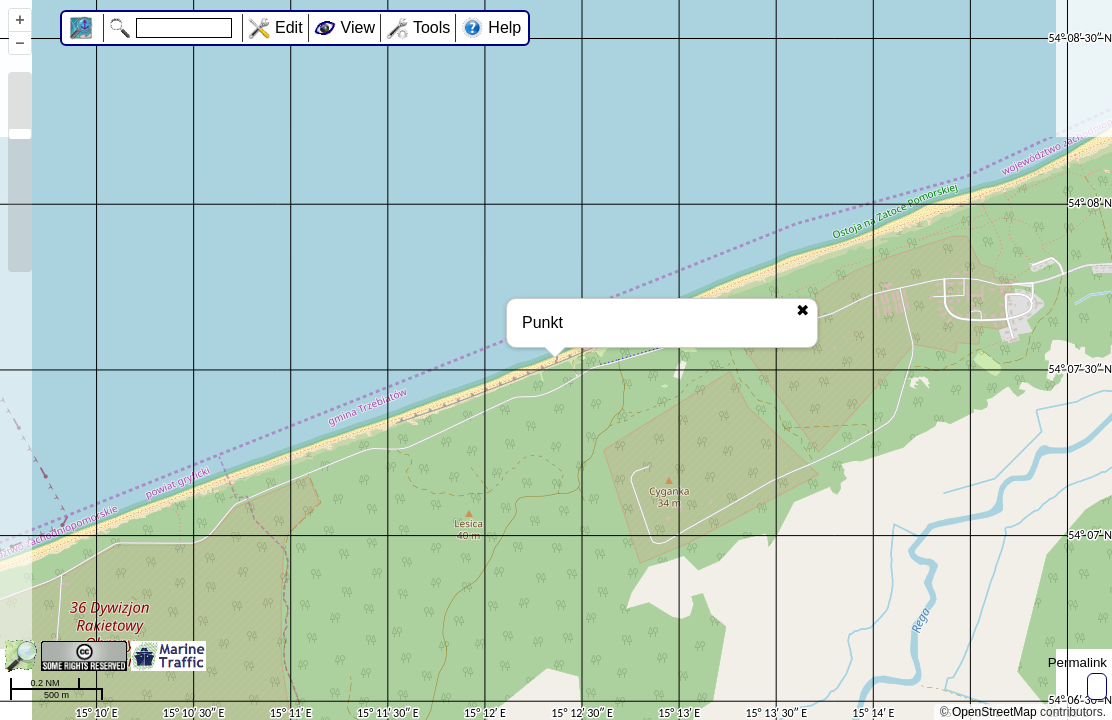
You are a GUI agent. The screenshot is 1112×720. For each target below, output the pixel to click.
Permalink (1077, 662)
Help (504, 27)
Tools (431, 27)
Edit (289, 27)
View (358, 27)
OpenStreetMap (994, 712)
